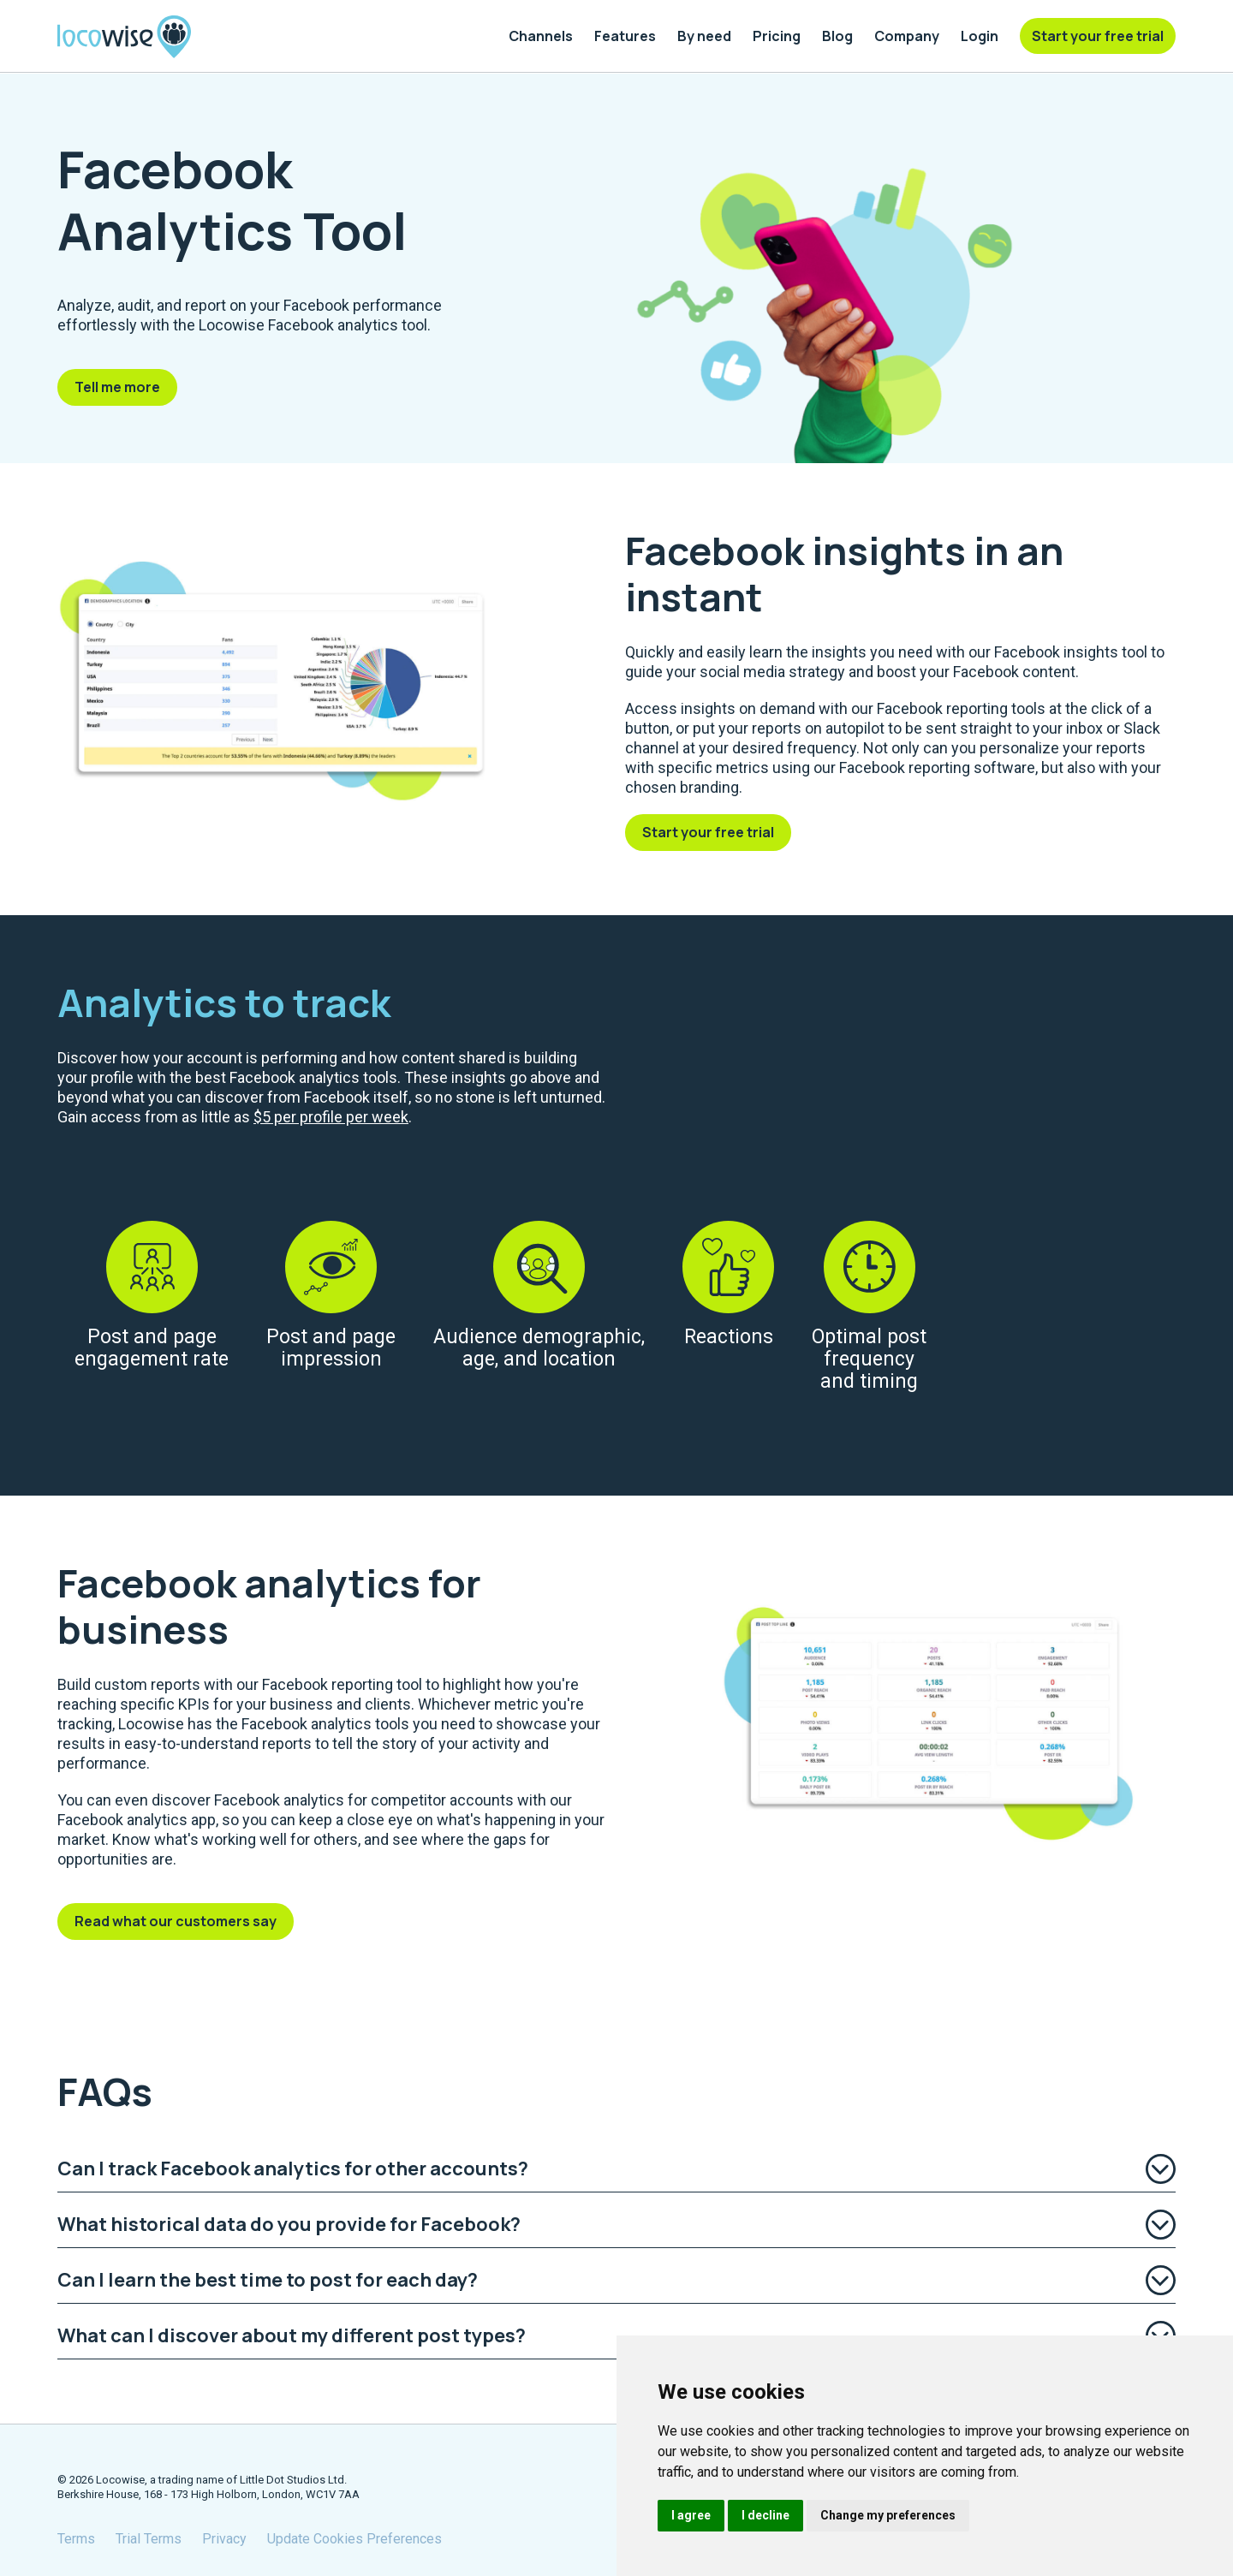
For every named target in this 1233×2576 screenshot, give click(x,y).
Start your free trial (708, 832)
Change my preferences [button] (888, 2515)
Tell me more (117, 387)
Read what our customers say (175, 1921)
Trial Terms (149, 2539)
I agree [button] (691, 2515)
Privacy (224, 2539)
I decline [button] (765, 2515)
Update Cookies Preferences (354, 2539)
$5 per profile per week (330, 1117)
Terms (76, 2539)
